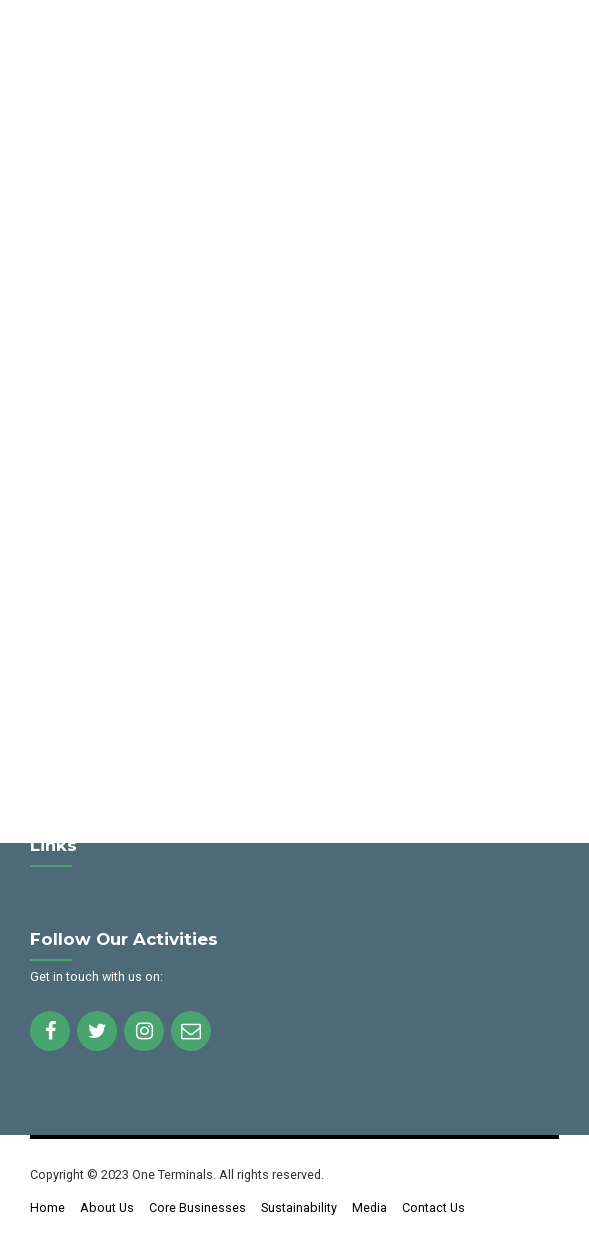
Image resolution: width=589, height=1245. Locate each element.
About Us (107, 1207)
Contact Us (433, 1207)
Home (47, 1207)
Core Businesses (197, 1207)
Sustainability (299, 1207)
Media (369, 1207)
